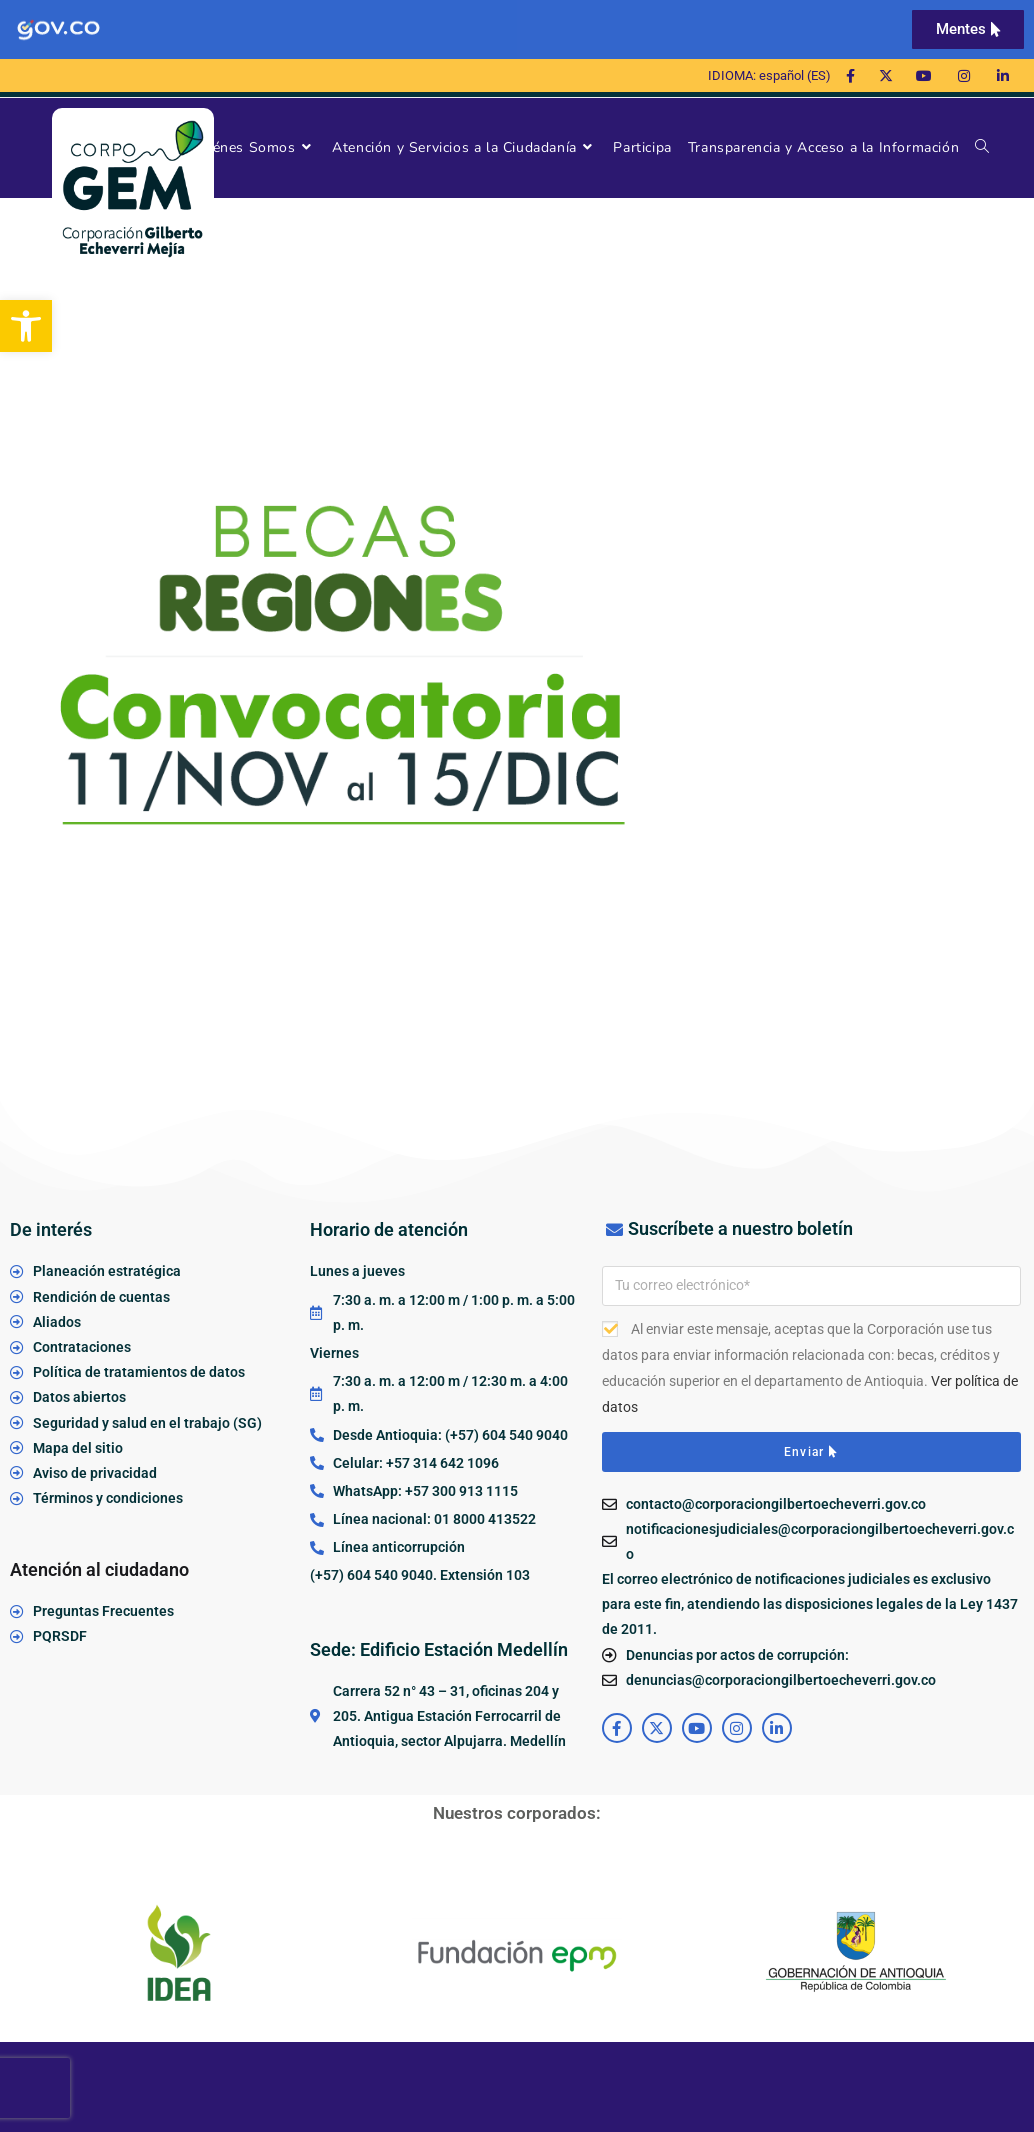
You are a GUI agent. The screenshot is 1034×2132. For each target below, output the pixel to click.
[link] (26, 326)
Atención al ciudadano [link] (99, 1569)
